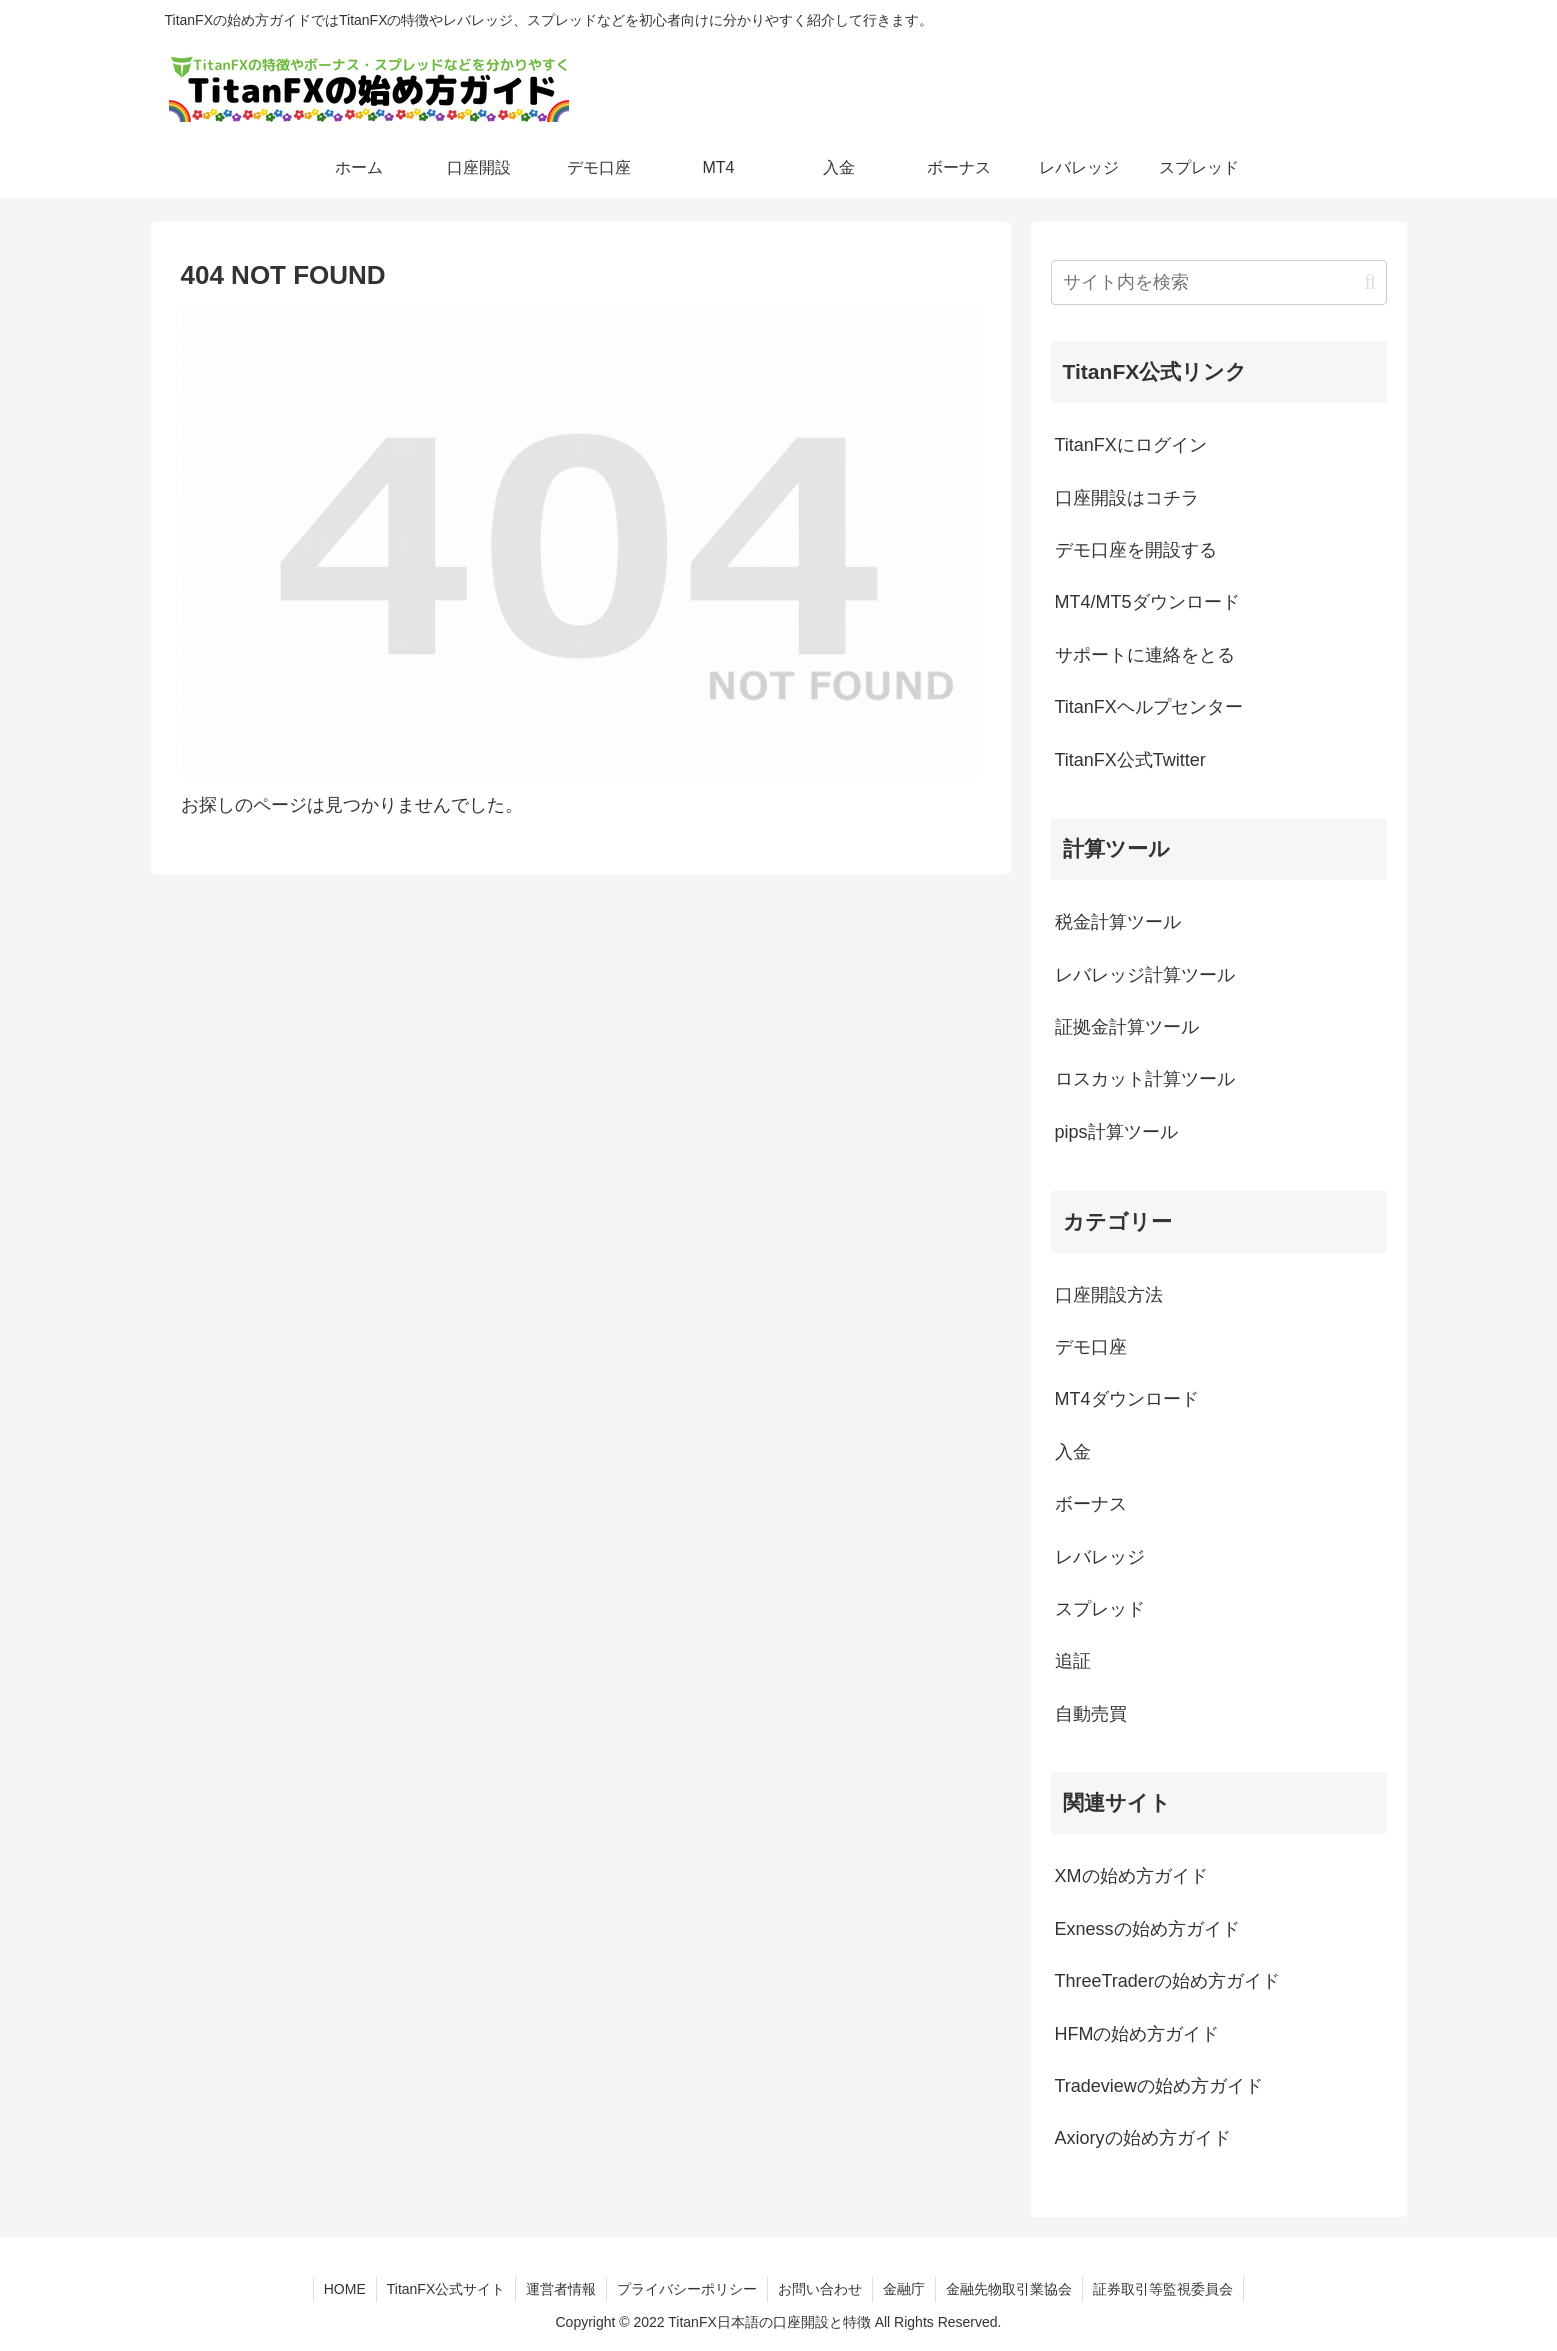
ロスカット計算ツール (1145, 1079)
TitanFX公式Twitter (1130, 760)
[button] (1369, 282)
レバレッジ (1100, 1557)
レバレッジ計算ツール (1145, 975)
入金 (1073, 1452)
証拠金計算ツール (1127, 1027)
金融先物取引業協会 (1009, 2289)
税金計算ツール (1118, 922)
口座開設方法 (1109, 1295)
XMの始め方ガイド (1131, 1876)
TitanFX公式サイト (446, 2289)
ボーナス (1091, 1504)
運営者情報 (561, 2289)
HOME (345, 2289)
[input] (1219, 282)
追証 (1073, 1661)
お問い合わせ (820, 2289)
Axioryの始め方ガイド (1143, 2138)
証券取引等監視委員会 (1163, 2289)
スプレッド (1100, 1609)
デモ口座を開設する (1136, 550)
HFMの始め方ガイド (1137, 2034)
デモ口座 (1091, 1347)
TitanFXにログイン (1131, 445)
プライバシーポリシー (687, 2289)
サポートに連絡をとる (1145, 655)
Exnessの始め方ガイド (1147, 1929)
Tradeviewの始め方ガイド (1159, 2086)
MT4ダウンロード (1127, 1399)
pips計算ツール (1116, 1132)
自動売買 (1091, 1714)
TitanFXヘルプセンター (1149, 707)
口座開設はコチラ (1127, 498)
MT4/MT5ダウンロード (1147, 602)
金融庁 (904, 2289)
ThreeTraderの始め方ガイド (1167, 1981)
